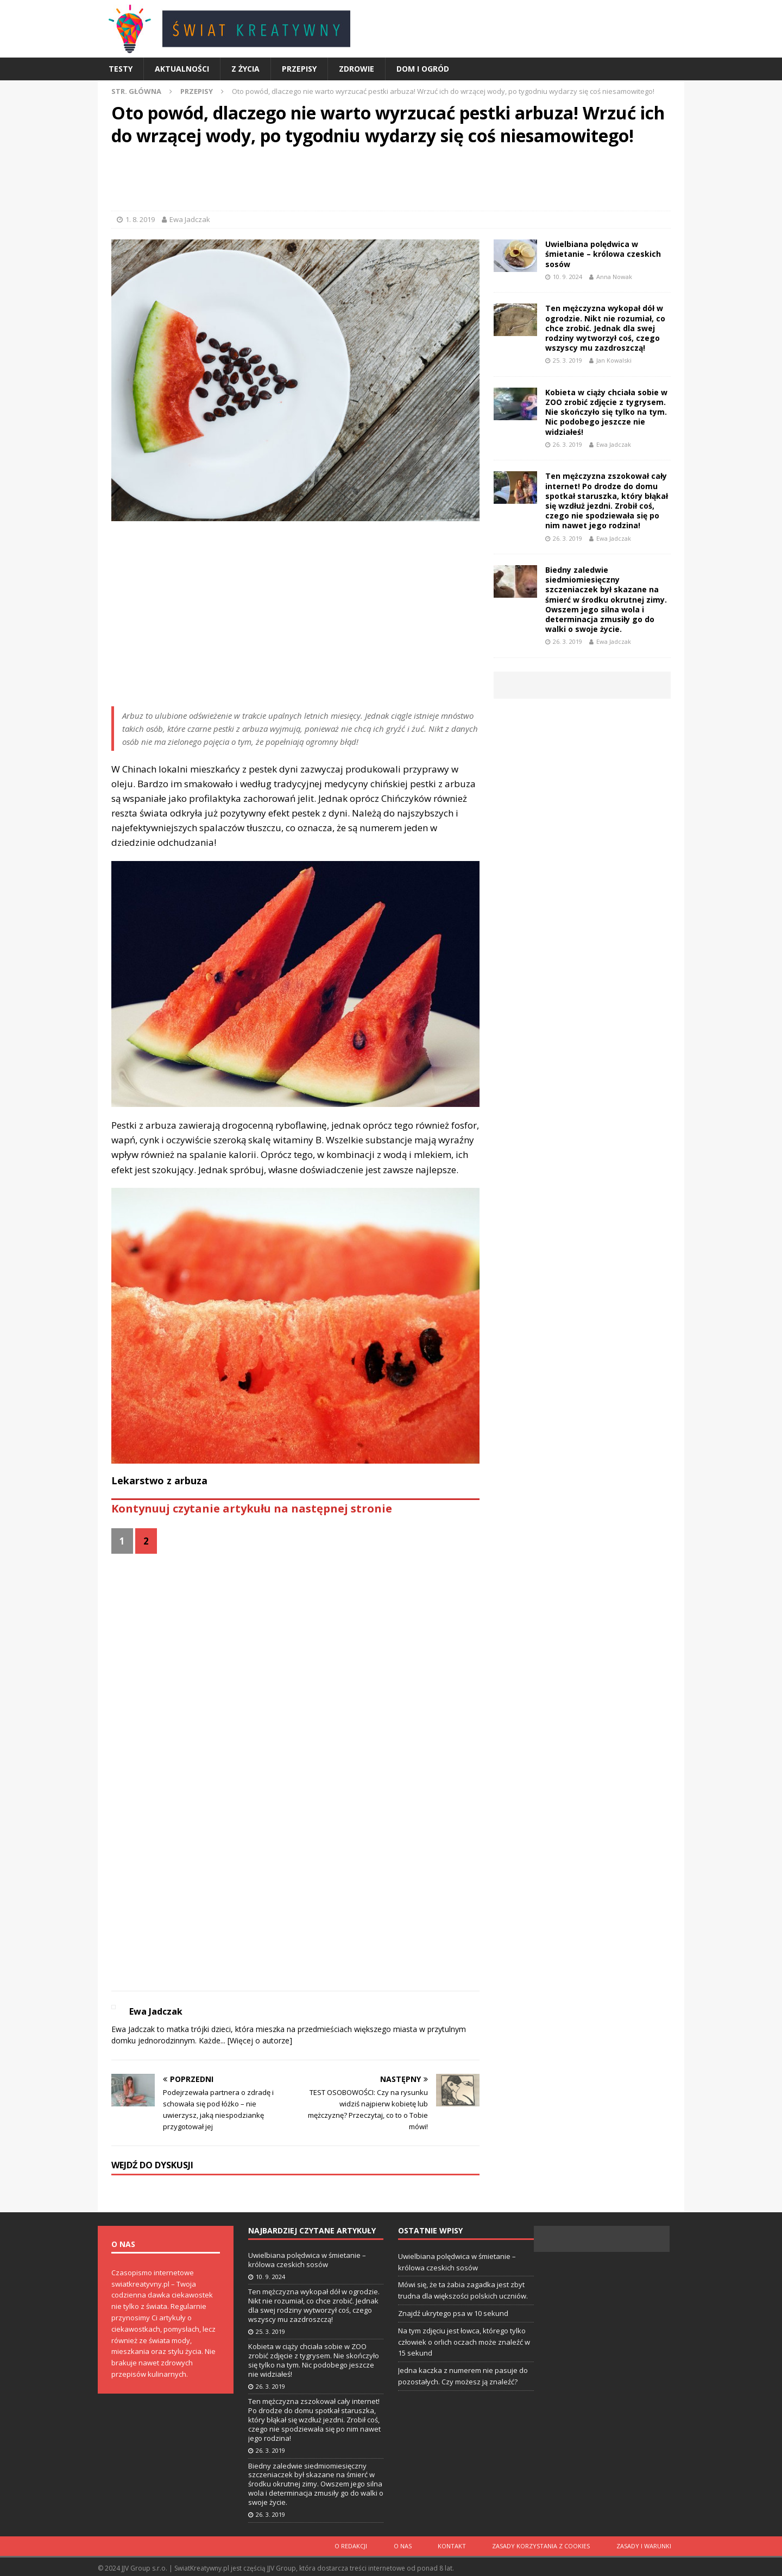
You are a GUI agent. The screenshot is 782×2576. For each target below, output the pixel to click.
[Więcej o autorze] (258, 2040)
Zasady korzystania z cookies (548, 2545)
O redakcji (371, 2545)
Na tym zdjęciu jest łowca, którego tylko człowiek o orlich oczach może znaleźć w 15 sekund (464, 2342)
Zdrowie (356, 69)
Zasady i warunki (646, 2545)
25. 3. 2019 (567, 360)
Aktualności (182, 69)
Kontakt (463, 2545)
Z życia (245, 69)
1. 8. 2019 (140, 219)
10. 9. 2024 (567, 277)
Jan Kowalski (614, 360)
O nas (418, 2545)
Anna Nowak (614, 277)
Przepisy (299, 69)
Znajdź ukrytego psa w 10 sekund (453, 2313)
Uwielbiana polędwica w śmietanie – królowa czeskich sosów (603, 254)
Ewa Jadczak (189, 219)
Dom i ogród (422, 69)
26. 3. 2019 (567, 444)
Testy (121, 69)
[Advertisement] (391, 180)
